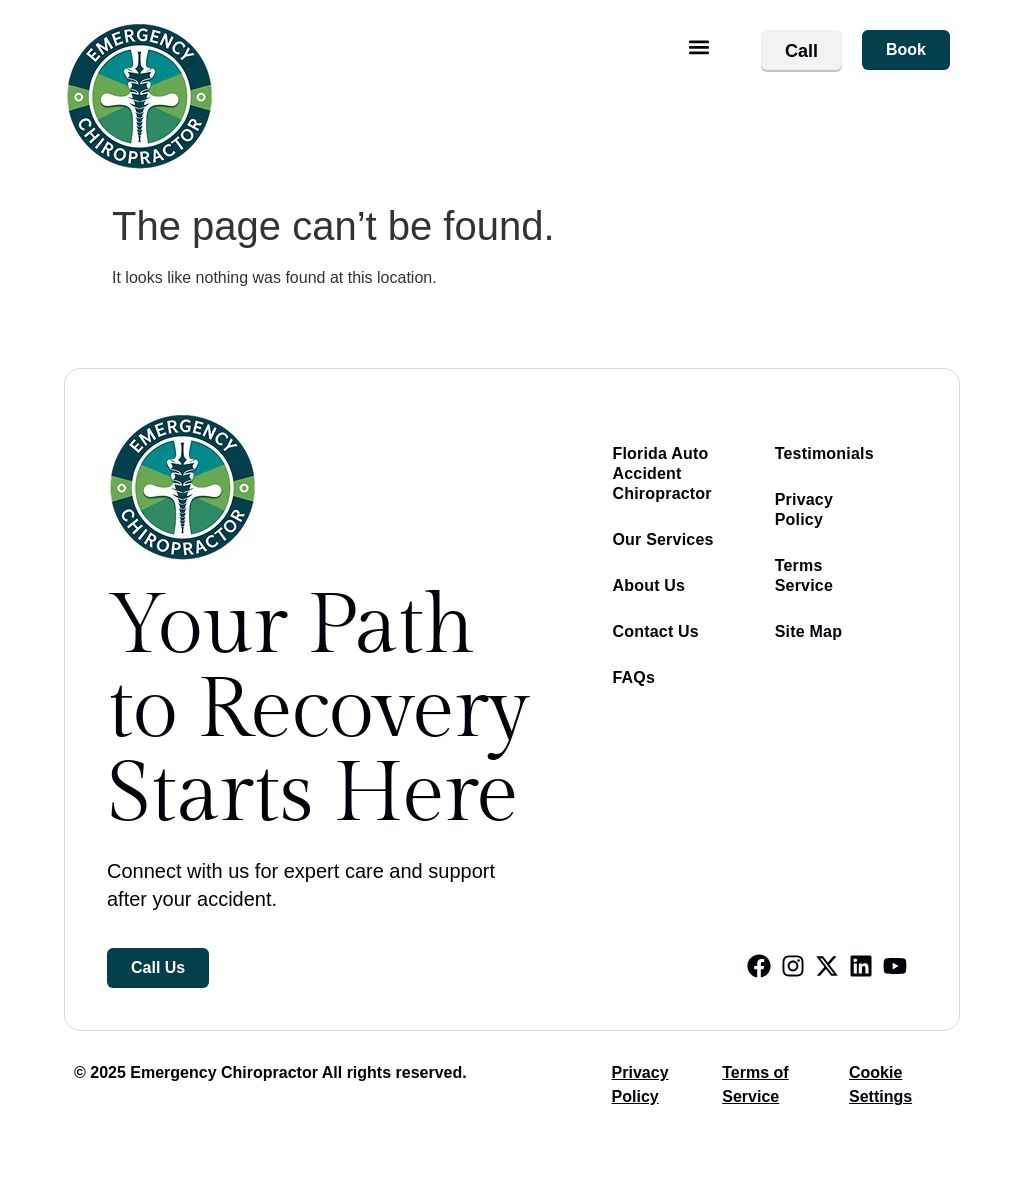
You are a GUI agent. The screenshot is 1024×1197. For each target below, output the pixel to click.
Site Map (808, 631)
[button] (699, 46)
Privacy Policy (804, 509)
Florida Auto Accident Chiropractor (661, 473)
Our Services (662, 539)
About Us (648, 585)
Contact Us (655, 631)
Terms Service (804, 575)
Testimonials (824, 453)
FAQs (633, 677)
